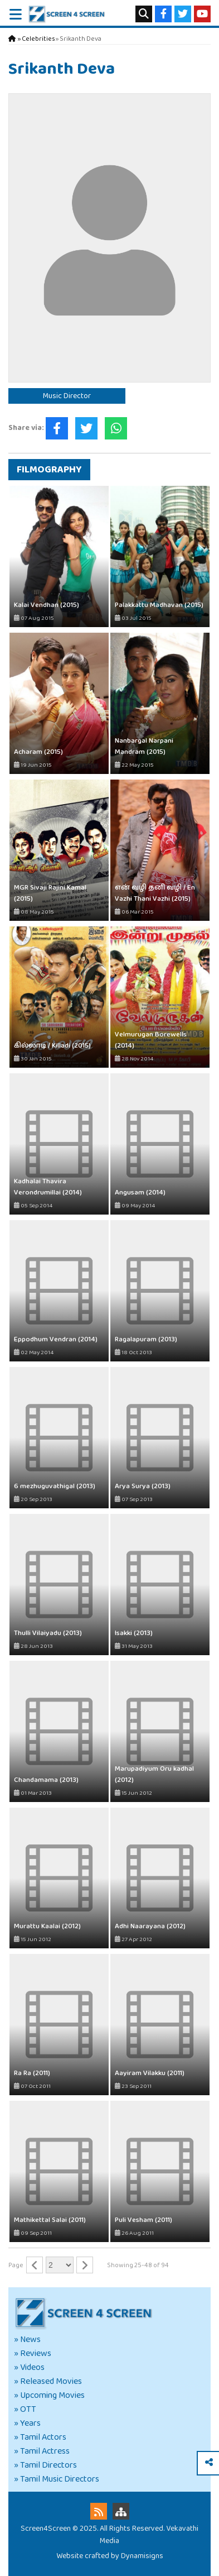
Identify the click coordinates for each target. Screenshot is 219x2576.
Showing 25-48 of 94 (138, 2265)
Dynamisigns (142, 2556)
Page (15, 2265)
